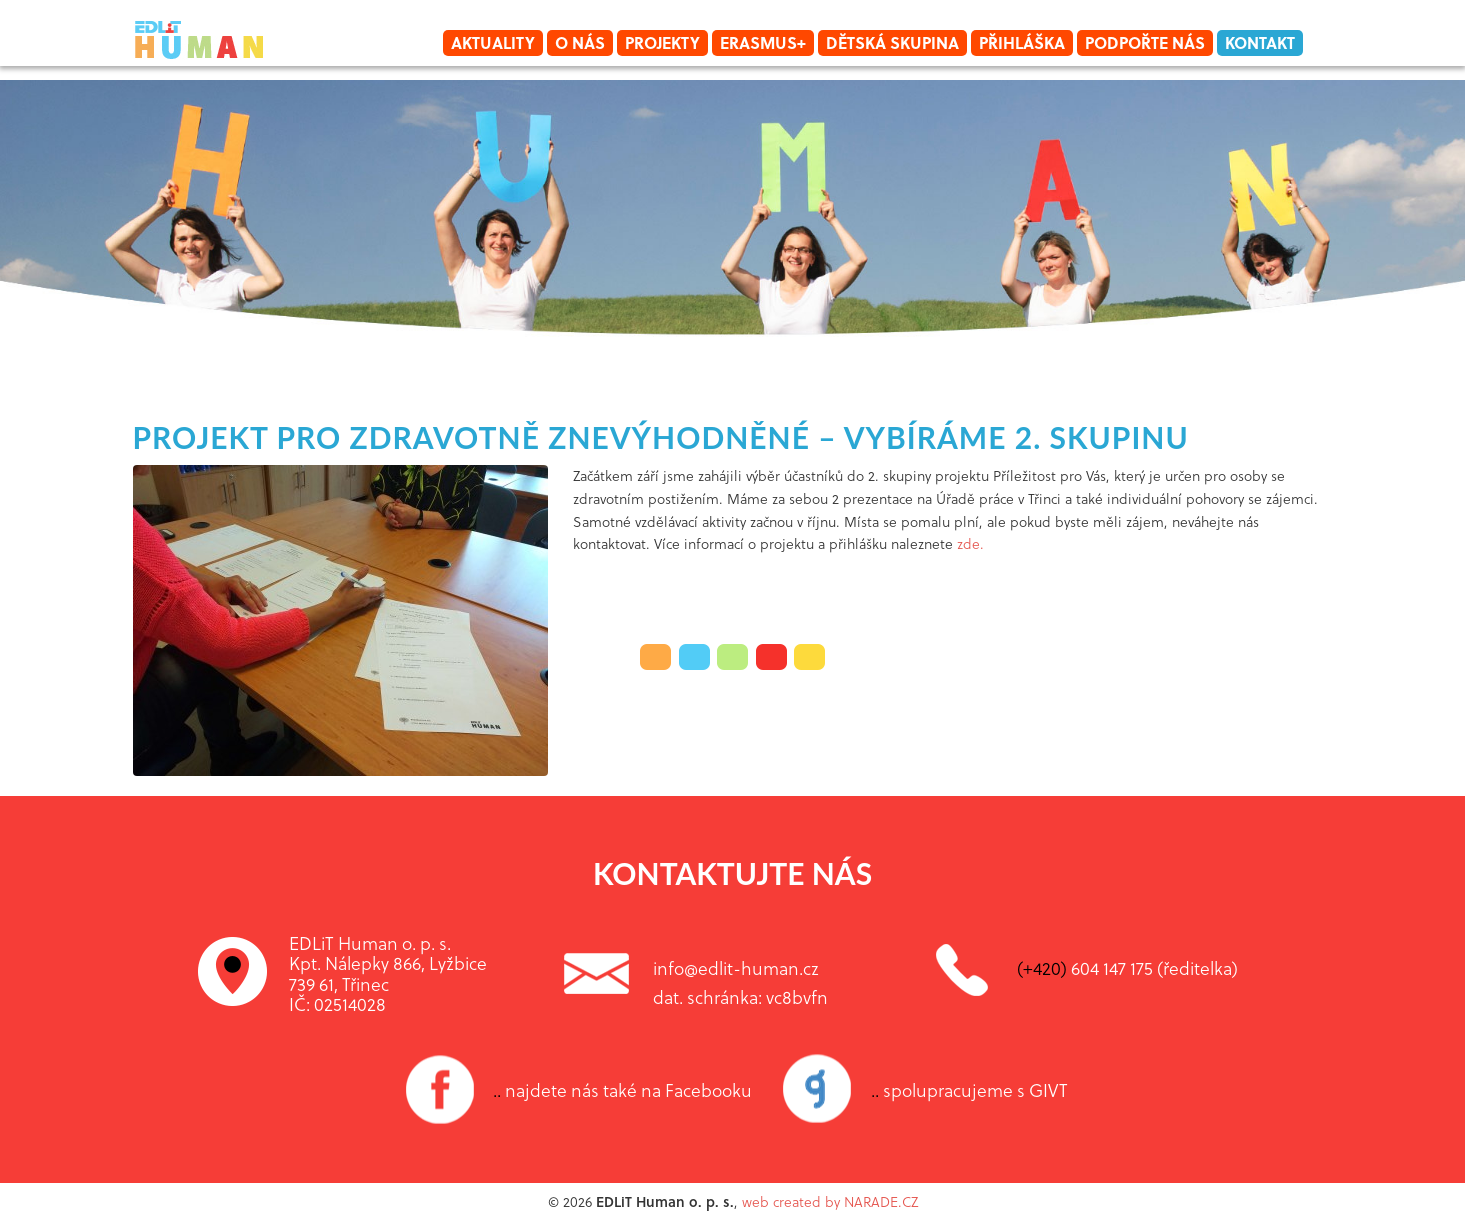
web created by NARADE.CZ (830, 1201)
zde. (972, 543)
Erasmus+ (763, 42)
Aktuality (493, 42)
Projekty (662, 42)
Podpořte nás (1145, 42)
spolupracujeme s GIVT (969, 1090)
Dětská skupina (892, 42)
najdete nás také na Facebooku (622, 1090)
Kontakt (1260, 42)
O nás (580, 42)
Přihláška (1022, 42)
